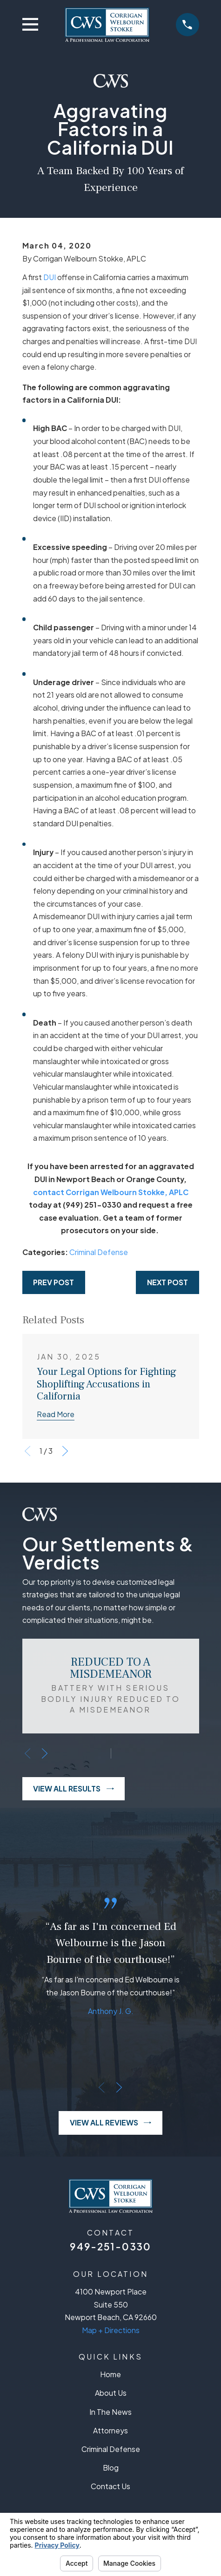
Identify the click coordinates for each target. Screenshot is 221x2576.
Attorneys (110, 2430)
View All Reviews (110, 2122)
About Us (111, 2393)
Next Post (167, 1282)
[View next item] (65, 1451)
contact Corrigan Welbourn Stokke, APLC (110, 1192)
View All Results (73, 1788)
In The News (110, 2412)
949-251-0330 (110, 2246)
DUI (49, 277)
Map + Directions (111, 2330)
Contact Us (110, 2486)
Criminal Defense (98, 1252)
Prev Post (53, 1282)
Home (110, 2374)
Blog (111, 2467)
